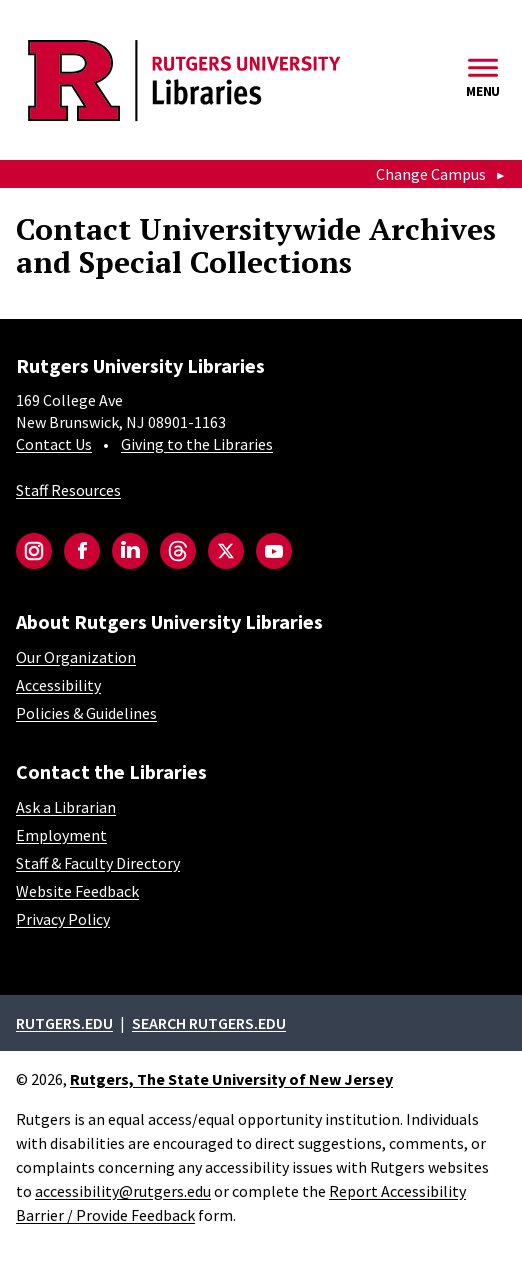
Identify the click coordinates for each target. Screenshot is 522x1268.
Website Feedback (77, 891)
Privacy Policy (63, 919)
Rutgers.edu (64, 1023)
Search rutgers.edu (209, 1023)
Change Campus (431, 174)
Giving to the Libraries (197, 444)
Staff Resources (68, 490)
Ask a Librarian (66, 807)
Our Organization (76, 657)
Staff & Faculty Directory (98, 863)
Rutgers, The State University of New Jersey (231, 1079)
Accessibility (58, 685)
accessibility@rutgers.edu (123, 1191)
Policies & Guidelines (86, 713)
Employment (61, 835)
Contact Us (54, 444)
